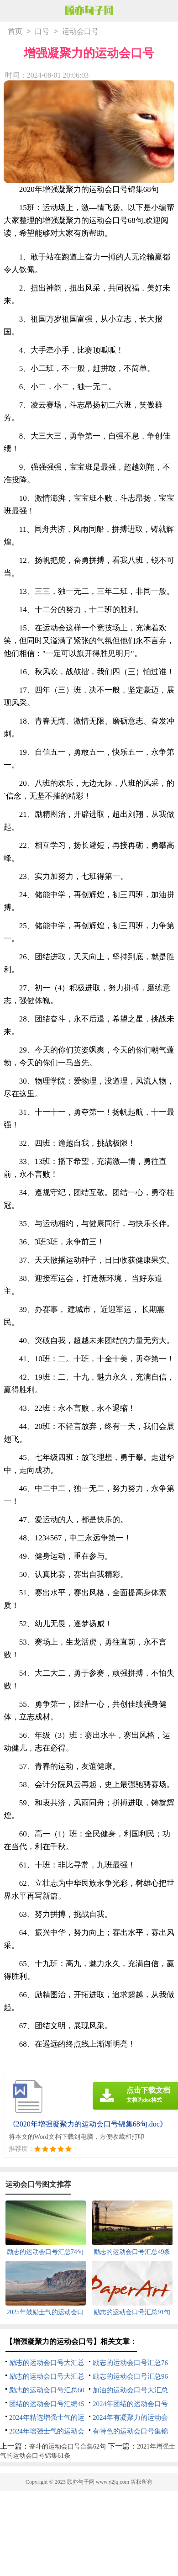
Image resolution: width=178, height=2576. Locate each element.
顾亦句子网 (80, 2483)
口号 (42, 32)
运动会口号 (80, 32)
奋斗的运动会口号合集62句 (67, 2447)
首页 (15, 32)
